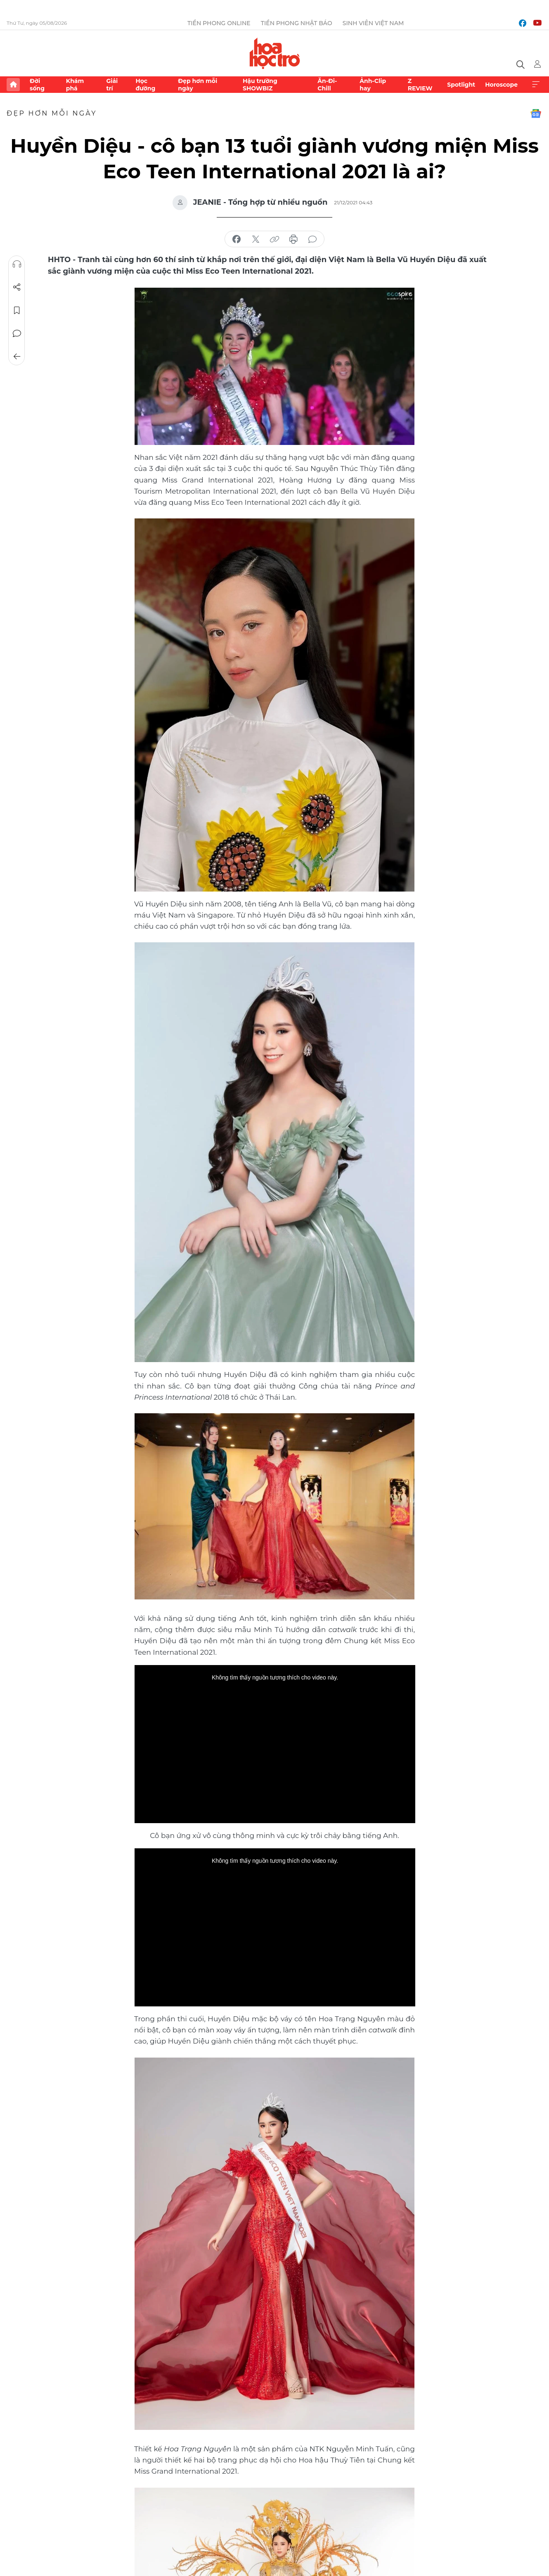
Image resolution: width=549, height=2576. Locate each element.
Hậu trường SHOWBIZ (260, 84)
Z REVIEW (420, 84)
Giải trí (112, 84)
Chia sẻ (17, 287)
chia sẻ (236, 239)
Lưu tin (17, 310)
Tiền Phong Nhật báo (296, 23)
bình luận (312, 239)
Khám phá (75, 84)
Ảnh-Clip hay (373, 84)
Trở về (17, 357)
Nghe (17, 264)
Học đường (145, 84)
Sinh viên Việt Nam (373, 23)
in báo (293, 239)
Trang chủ (13, 84)
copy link (274, 239)
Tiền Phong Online (219, 23)
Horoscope (501, 84)
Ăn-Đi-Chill (327, 84)
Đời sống (37, 84)
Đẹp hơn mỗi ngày (197, 84)
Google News (535, 113)
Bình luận (17, 333)
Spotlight (461, 84)
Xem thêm (535, 84)
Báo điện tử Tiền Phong (275, 53)
